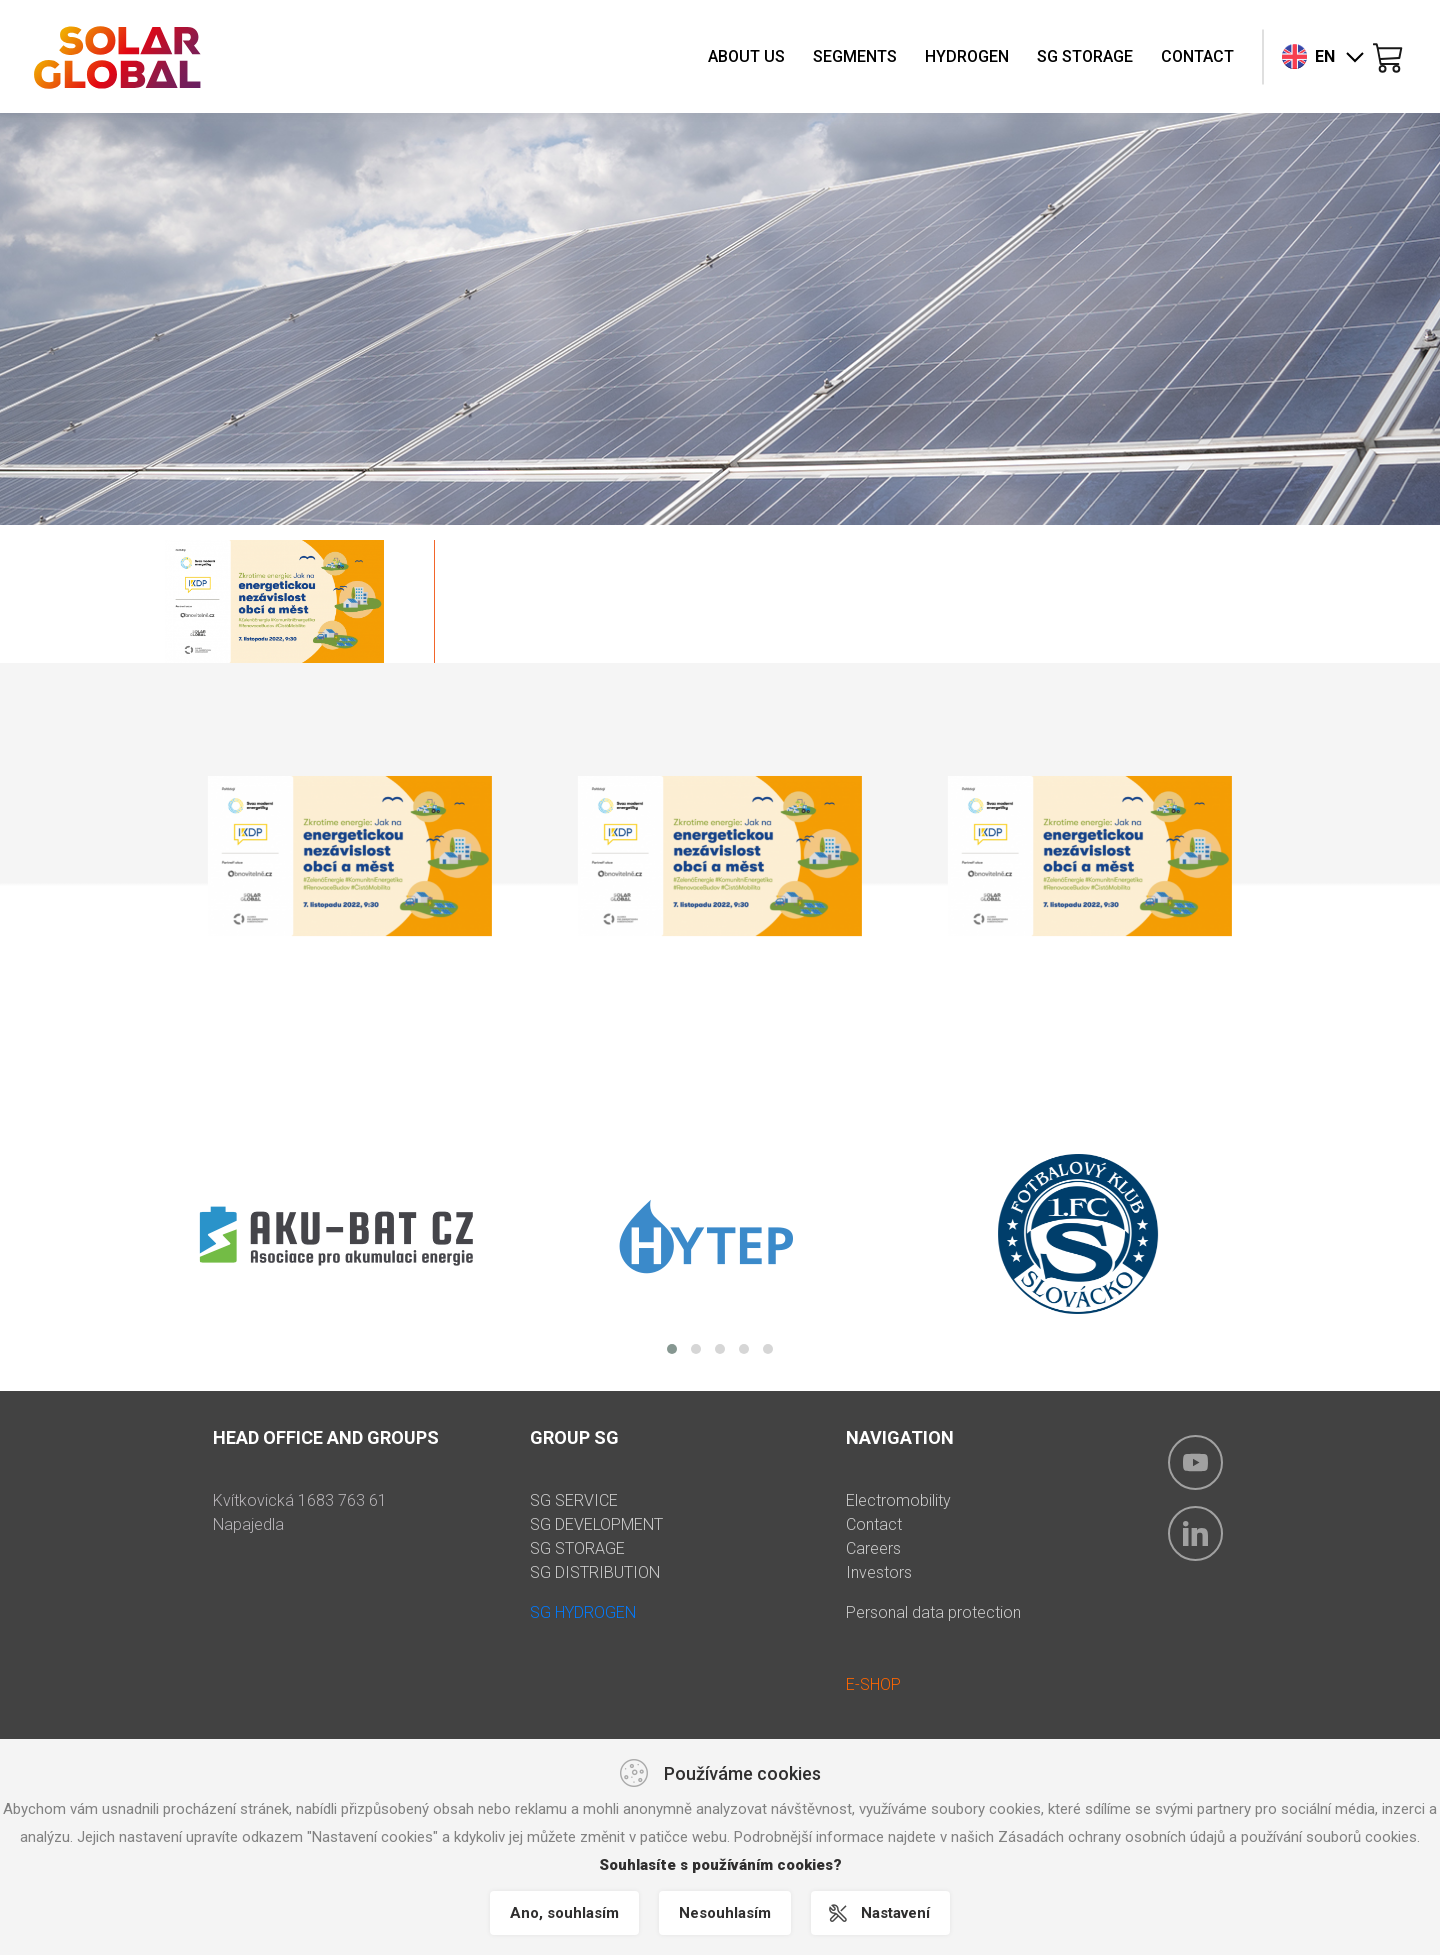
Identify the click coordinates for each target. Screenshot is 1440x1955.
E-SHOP (873, 1684)
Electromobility (898, 1500)
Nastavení (895, 1913)
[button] (672, 1349)
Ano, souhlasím (564, 1913)
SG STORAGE (577, 1548)
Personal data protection (933, 1612)
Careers (873, 1548)
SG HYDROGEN (583, 1612)
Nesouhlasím (725, 1913)
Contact (874, 1524)
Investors (879, 1572)
